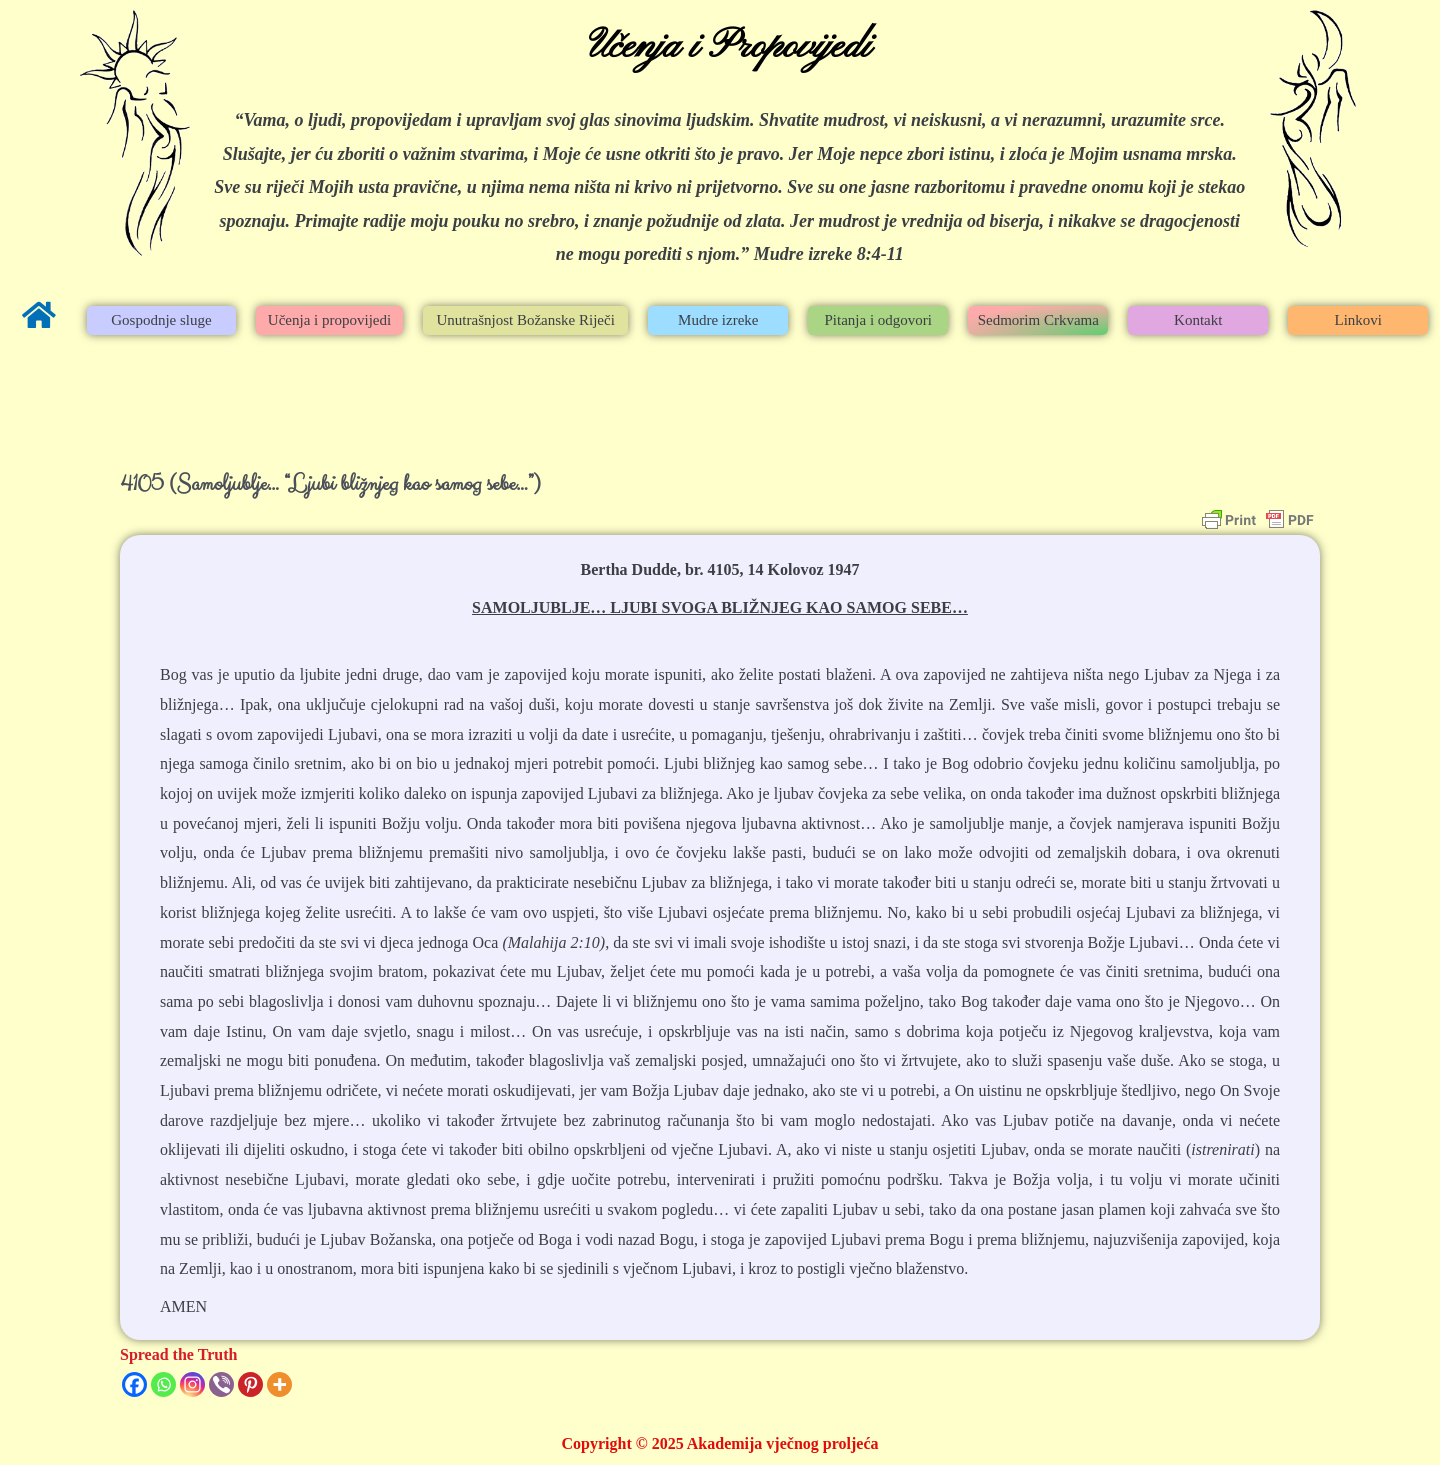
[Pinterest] (250, 1384)
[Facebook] (134, 1384)
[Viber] (221, 1384)
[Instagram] (192, 1384)
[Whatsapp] (163, 1384)
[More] (279, 1384)
